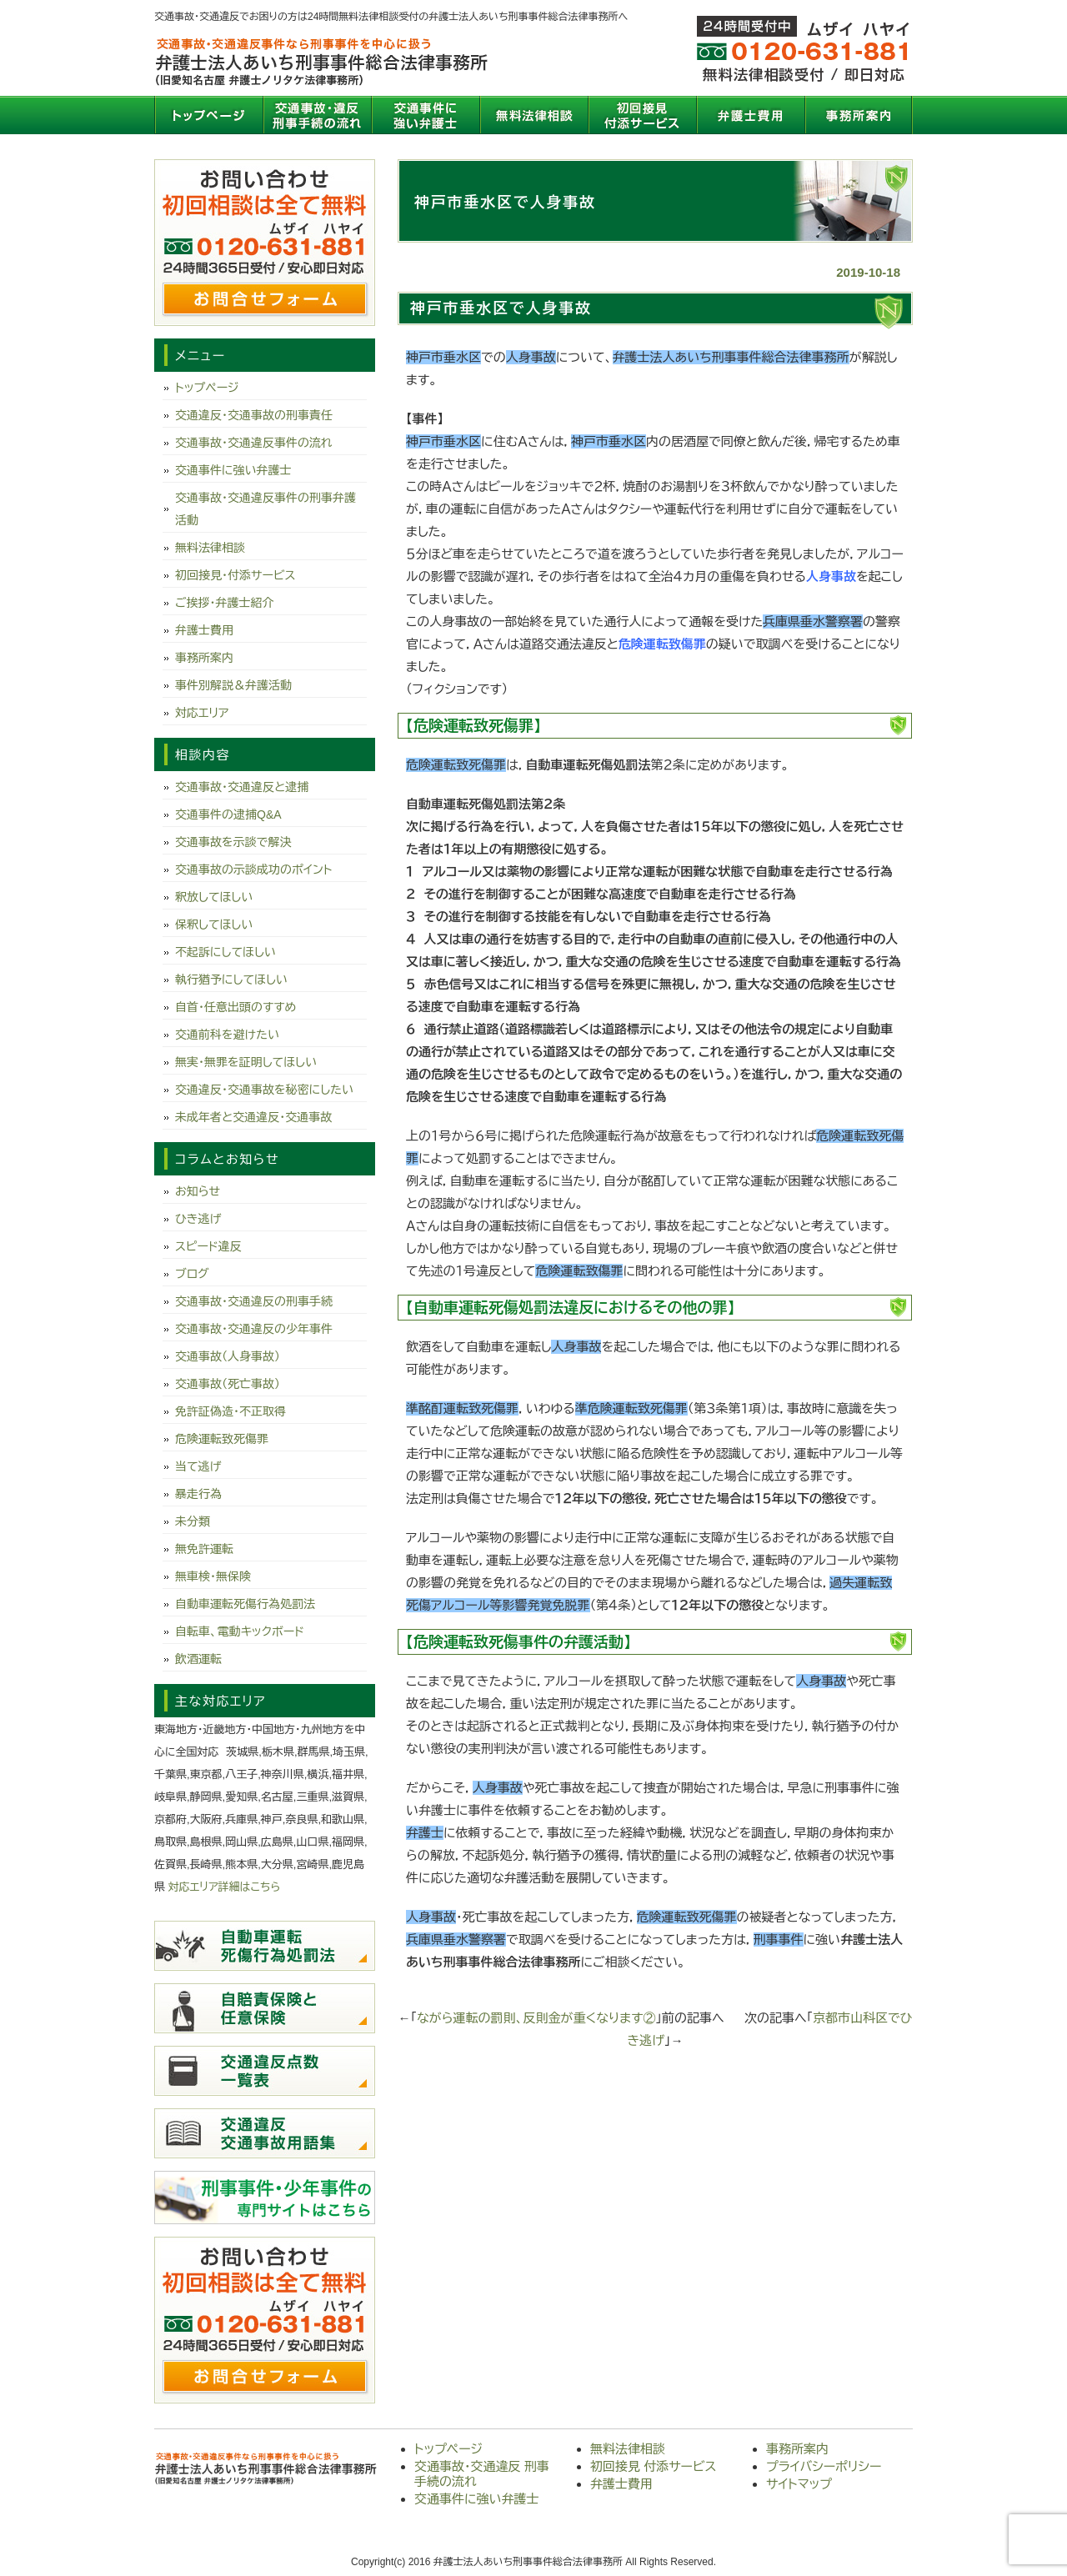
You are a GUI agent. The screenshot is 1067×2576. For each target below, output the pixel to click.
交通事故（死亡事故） (227, 1384)
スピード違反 (208, 1246)
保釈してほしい (214, 924)
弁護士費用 (750, 115)
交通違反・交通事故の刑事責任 (254, 415)
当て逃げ (198, 1466)
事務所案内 (858, 115)
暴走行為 (198, 1494)
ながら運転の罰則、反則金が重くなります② (536, 2018)
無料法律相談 (533, 115)
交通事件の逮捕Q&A (228, 814)
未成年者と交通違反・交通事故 (253, 1117)
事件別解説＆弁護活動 (233, 685)
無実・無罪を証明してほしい (246, 1062)
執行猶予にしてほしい (231, 979)
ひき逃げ (198, 1218)
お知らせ (197, 1191)
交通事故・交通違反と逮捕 (241, 787)
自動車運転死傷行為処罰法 (245, 1604)
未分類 (192, 1521)
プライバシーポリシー (823, 2466)
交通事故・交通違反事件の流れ (254, 442)
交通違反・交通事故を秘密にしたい (264, 1089)
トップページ (208, 115)
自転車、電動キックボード (239, 1631)
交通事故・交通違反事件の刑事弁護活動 (265, 509)
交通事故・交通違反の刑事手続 (254, 1301)
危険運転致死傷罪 (221, 1439)
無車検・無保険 (213, 1576)
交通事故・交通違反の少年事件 (254, 1329)
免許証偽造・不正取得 (230, 1411)
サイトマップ (799, 2484)
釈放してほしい (214, 897)
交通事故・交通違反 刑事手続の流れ (317, 115)
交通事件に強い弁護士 (425, 115)
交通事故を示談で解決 (233, 842)
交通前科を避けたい (227, 1034)
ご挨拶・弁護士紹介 (224, 602)
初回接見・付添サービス (235, 575)
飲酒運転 (198, 1659)
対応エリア (202, 712)
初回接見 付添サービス (642, 115)
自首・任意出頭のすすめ (235, 1007)
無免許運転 (204, 1549)
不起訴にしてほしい (225, 952)
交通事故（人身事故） (227, 1356)
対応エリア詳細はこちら (224, 1887)
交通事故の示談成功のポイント (253, 869)
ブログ (191, 1273)
